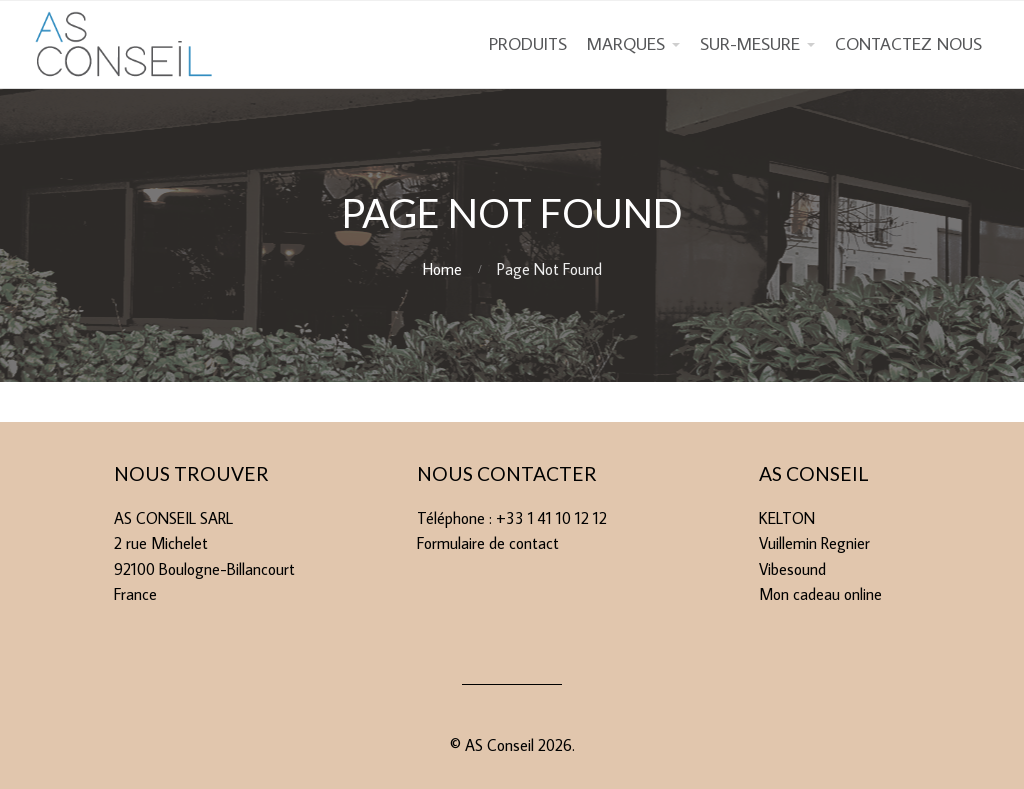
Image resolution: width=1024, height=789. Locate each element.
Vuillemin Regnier (814, 543)
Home (442, 269)
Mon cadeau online (820, 594)
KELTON (787, 518)
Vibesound (792, 569)
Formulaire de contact (488, 543)
